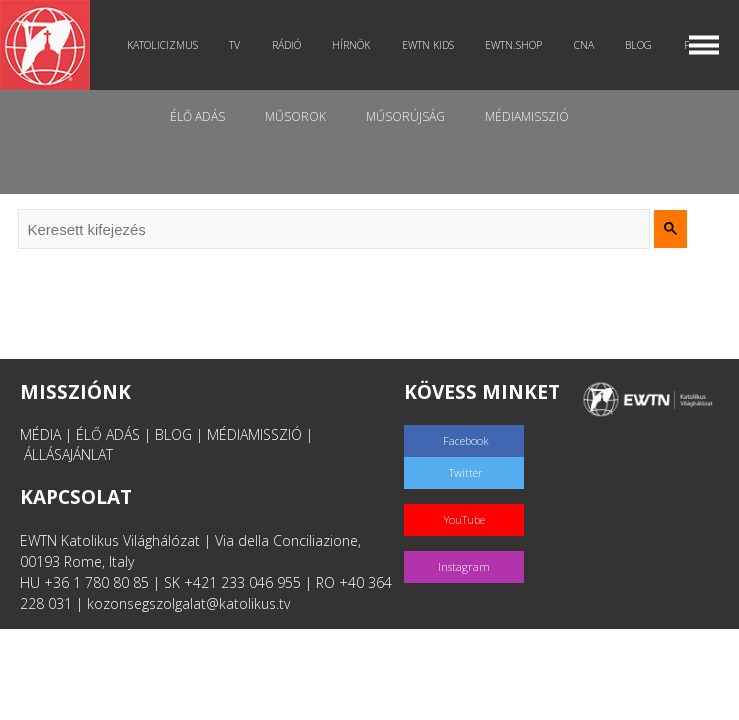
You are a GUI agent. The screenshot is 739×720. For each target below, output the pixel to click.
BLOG (173, 434)
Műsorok (295, 116)
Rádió (286, 45)
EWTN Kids (428, 45)
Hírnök (351, 45)
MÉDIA (40, 434)
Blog (638, 45)
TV (234, 45)
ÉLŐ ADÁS (108, 434)
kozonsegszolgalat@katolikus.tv (188, 603)
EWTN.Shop (513, 45)
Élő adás (197, 116)
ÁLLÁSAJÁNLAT (68, 454)
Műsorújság (405, 116)
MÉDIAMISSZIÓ (254, 434)
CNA (584, 45)
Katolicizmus (162, 45)
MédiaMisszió (527, 116)
